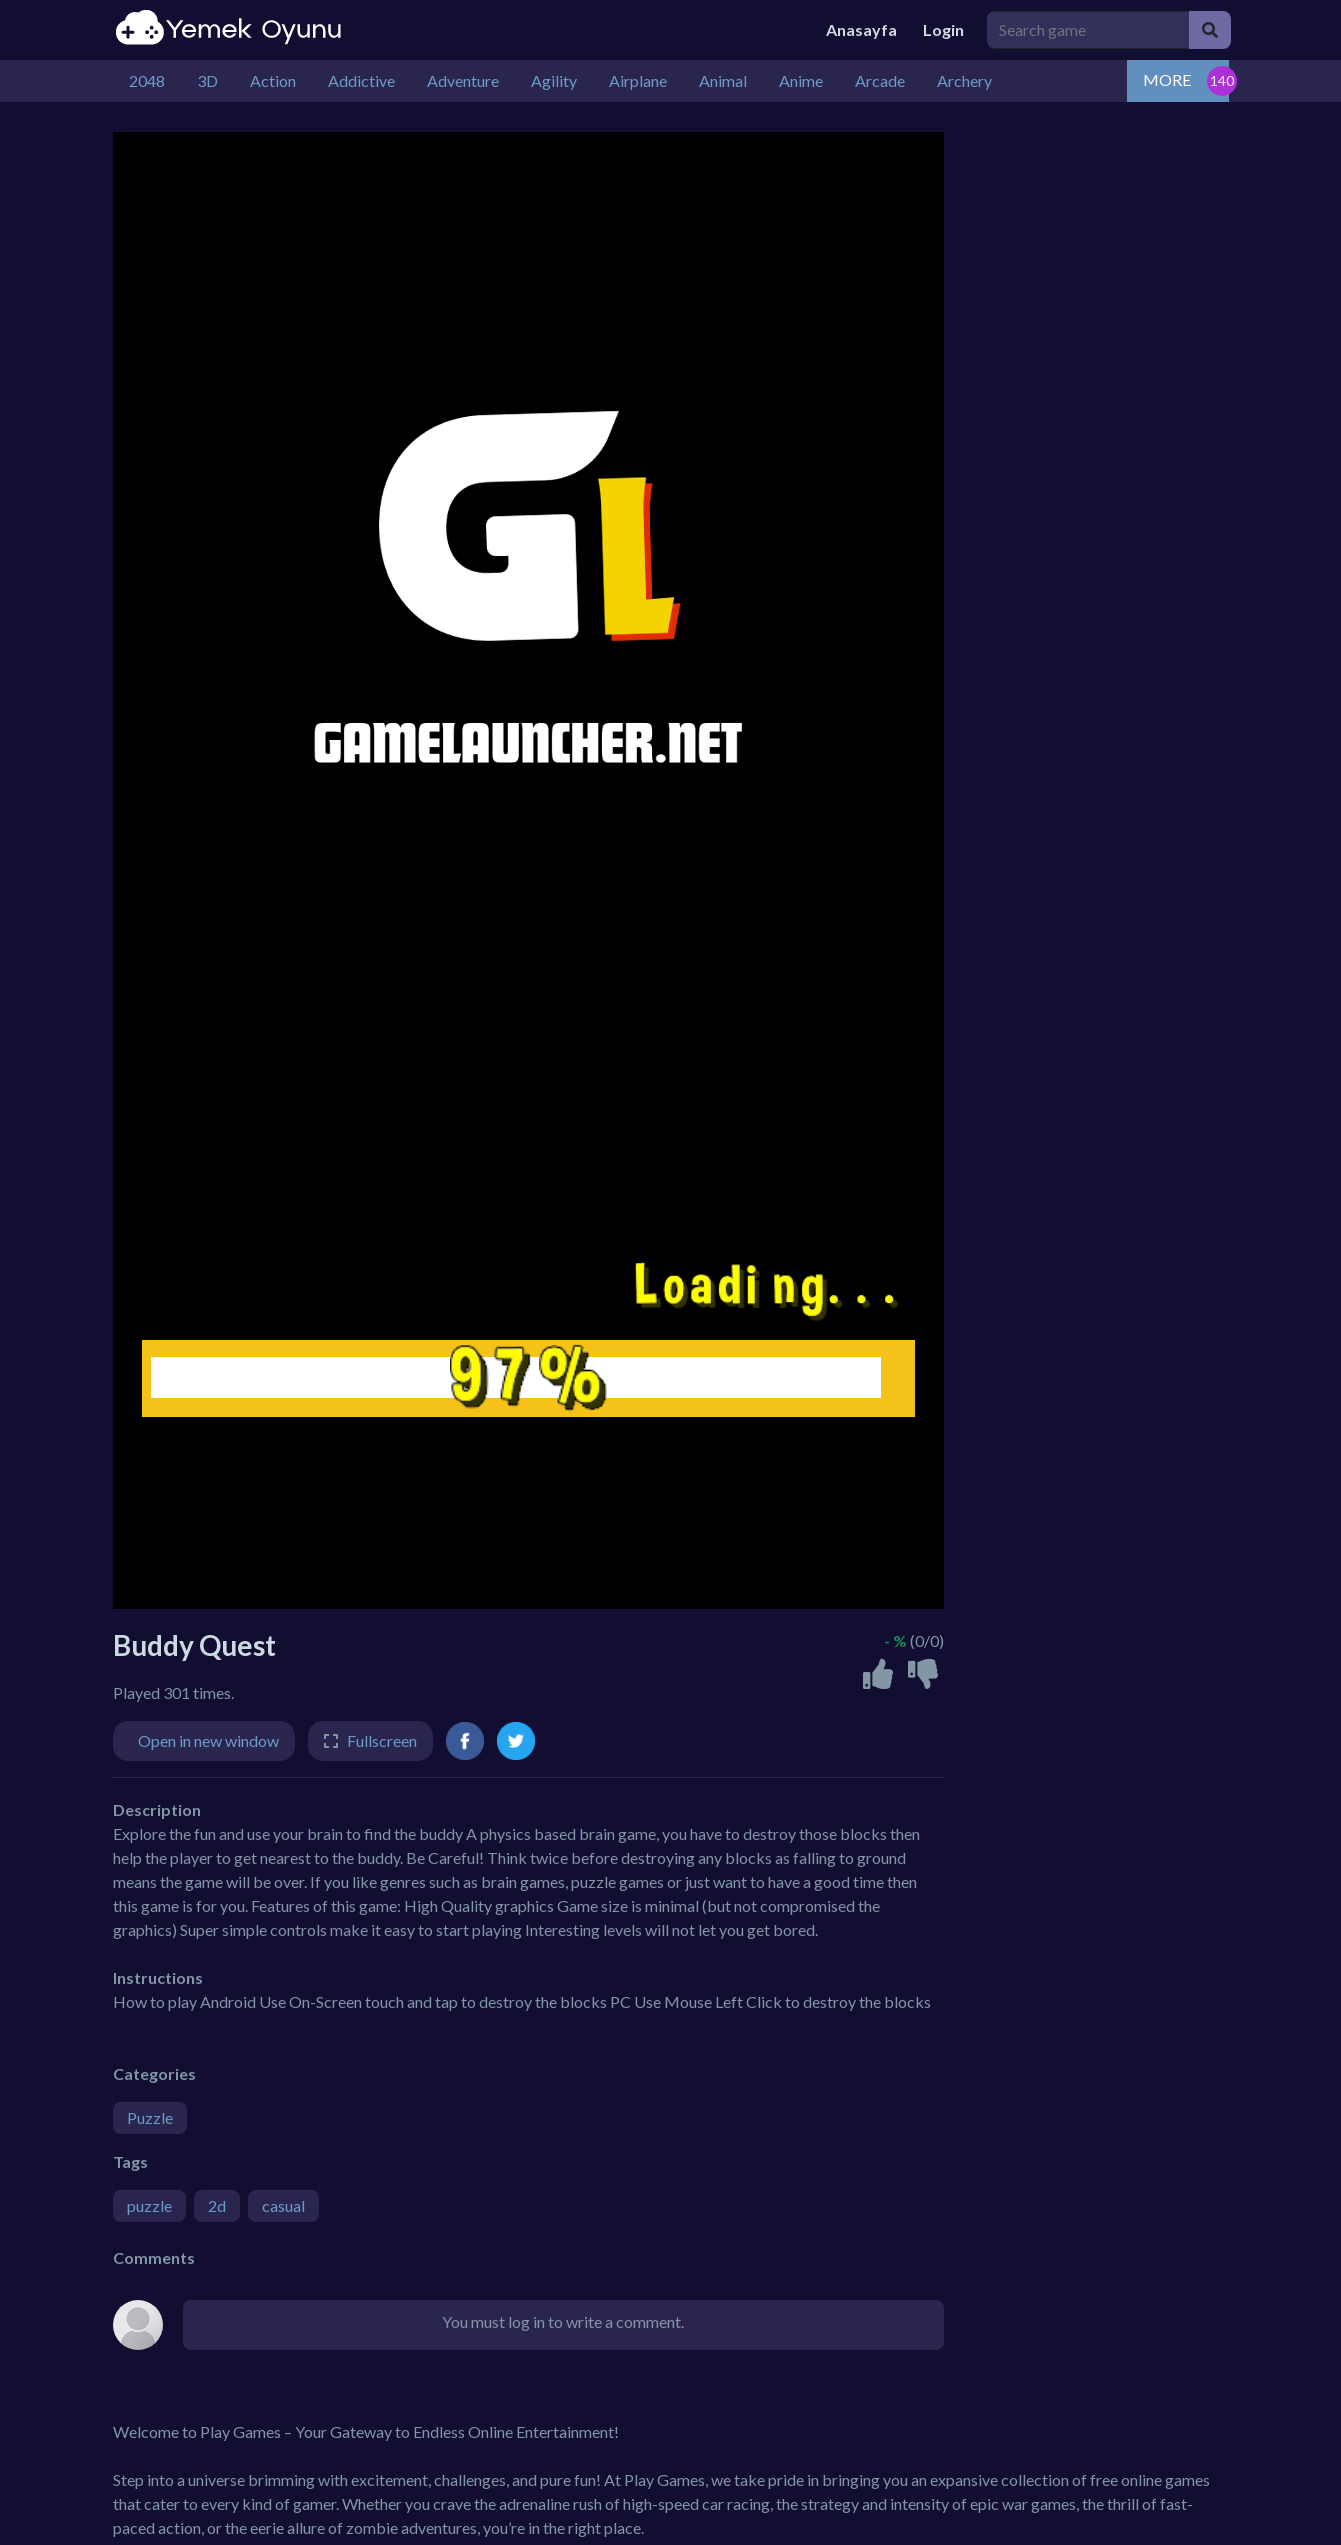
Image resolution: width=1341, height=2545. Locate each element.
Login (943, 29)
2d (217, 2205)
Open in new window (208, 1740)
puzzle (149, 2205)
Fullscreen (382, 1740)
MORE (1167, 79)
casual (283, 2205)
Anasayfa (861, 29)
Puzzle (150, 2117)
